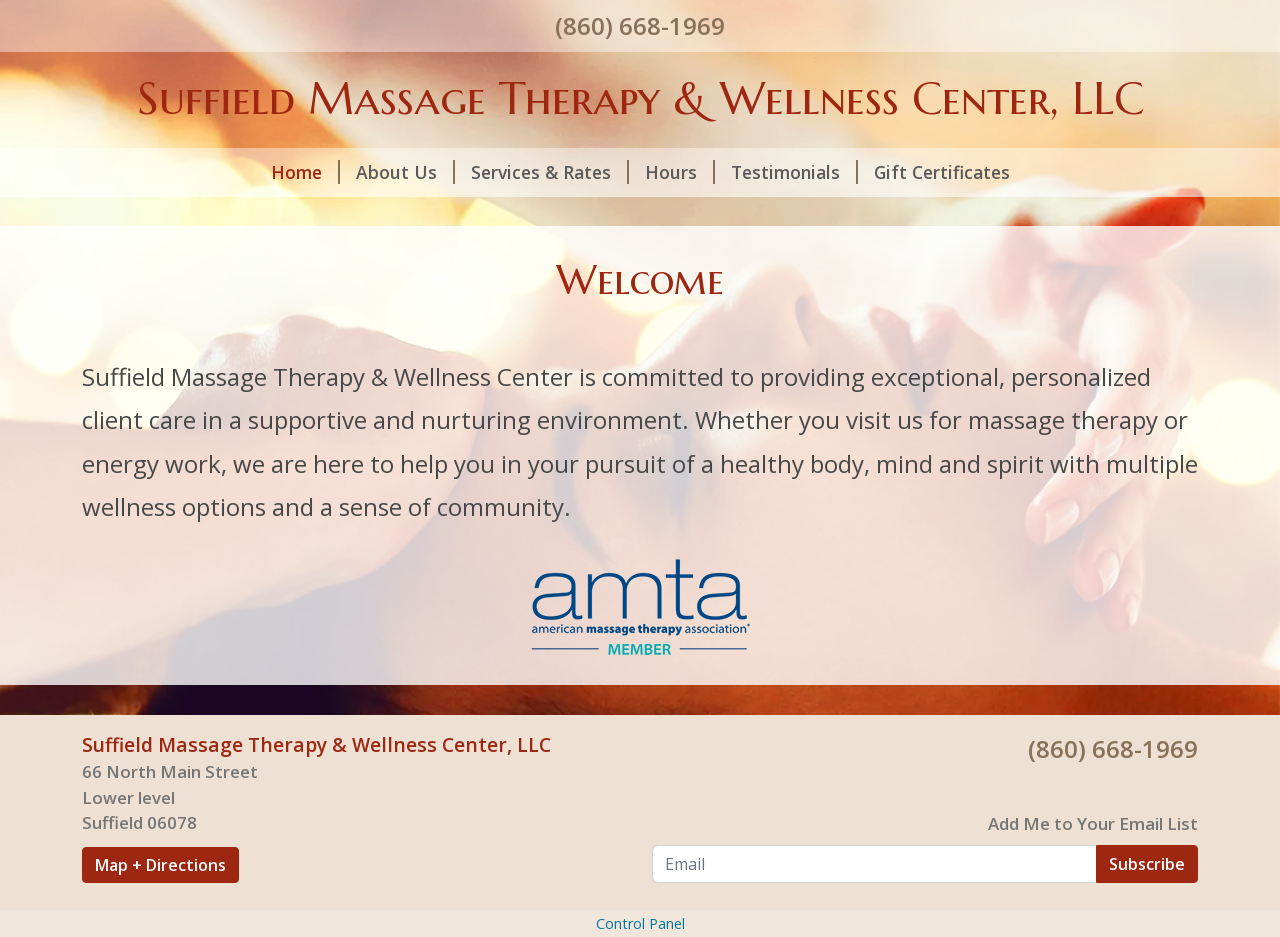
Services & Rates (550, 172)
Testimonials (794, 172)
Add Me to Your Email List (1093, 823)
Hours (680, 172)
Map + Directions (160, 865)
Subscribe (1147, 864)
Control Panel (640, 923)
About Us (405, 172)
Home (305, 172)
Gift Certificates (942, 172)
